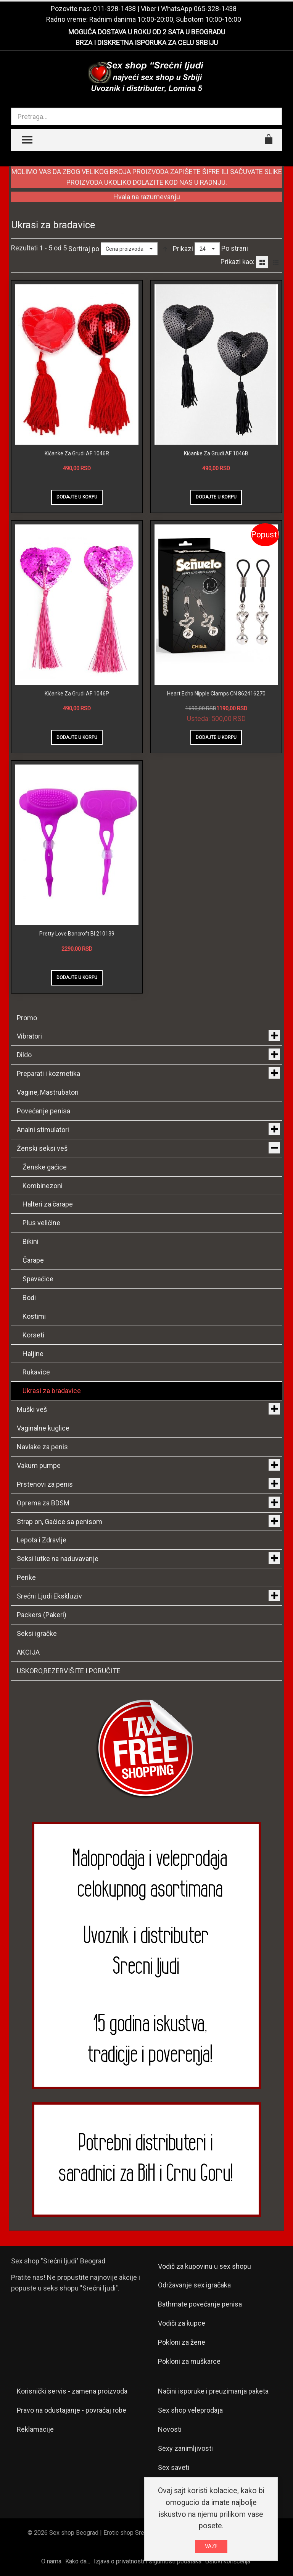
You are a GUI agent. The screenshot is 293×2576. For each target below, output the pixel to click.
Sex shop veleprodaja (190, 2410)
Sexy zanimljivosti (185, 2448)
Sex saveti (173, 2467)
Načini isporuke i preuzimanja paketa (213, 2391)
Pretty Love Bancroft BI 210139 (76, 934)
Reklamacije (35, 2429)
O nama (51, 2561)
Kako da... (77, 2561)
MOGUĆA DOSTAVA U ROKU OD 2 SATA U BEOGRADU (146, 32)
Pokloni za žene (181, 2342)
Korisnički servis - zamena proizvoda (72, 2391)
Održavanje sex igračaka (194, 2285)
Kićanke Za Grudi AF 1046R (77, 453)
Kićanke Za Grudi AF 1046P (77, 693)
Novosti (170, 2429)
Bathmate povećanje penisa (200, 2304)
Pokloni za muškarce (189, 2361)
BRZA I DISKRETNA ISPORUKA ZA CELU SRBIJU (147, 43)
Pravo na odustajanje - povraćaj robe (71, 2410)
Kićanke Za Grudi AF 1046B (216, 453)
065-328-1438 (215, 9)
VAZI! (211, 2546)
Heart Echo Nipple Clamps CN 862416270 (216, 693)
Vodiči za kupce (181, 2323)
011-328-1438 (114, 9)
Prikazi (183, 249)
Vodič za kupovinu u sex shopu (204, 2266)
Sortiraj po (83, 249)
